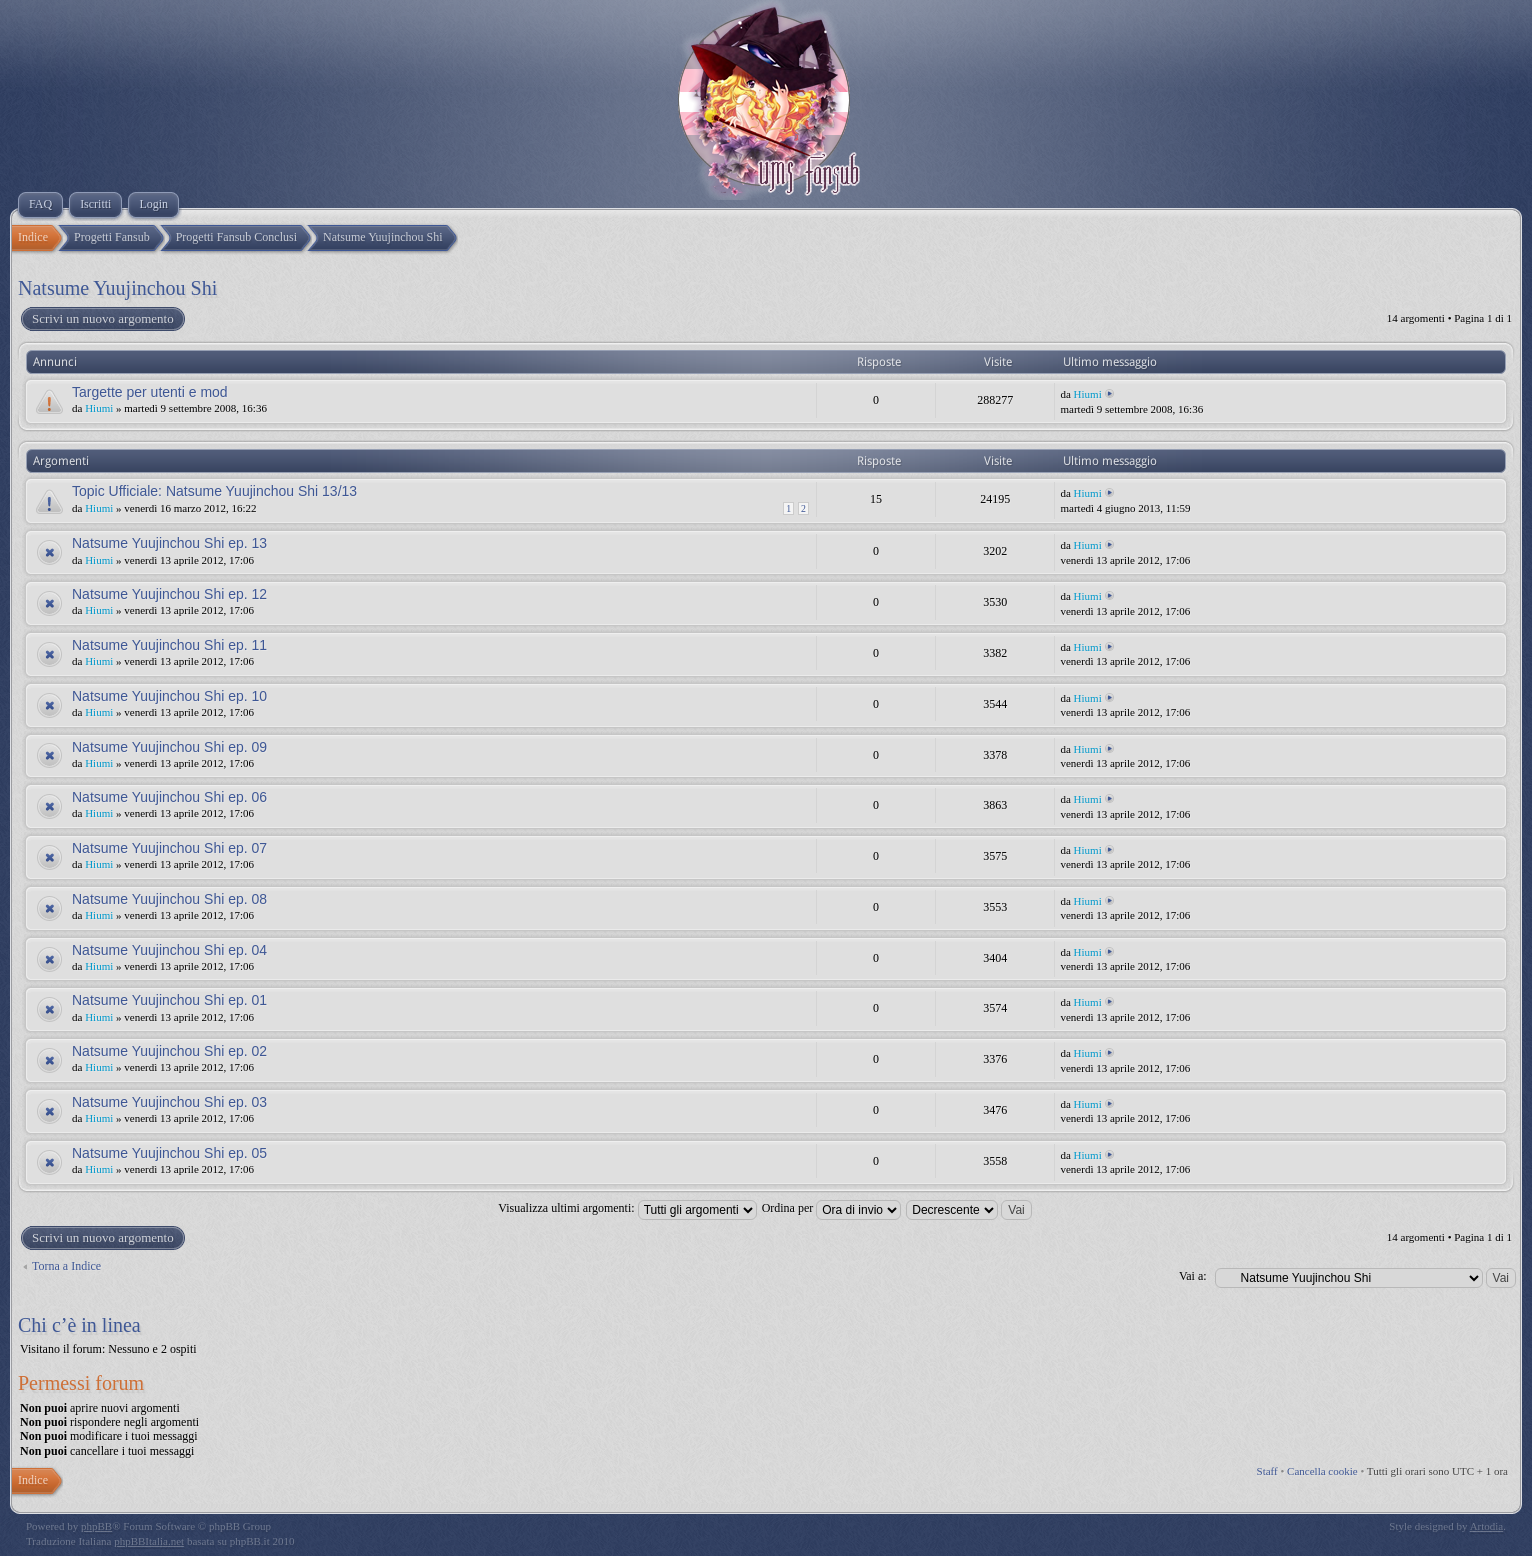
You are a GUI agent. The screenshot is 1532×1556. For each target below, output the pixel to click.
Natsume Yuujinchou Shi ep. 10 (169, 696)
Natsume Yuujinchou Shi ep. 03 (169, 1102)
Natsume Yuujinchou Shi (117, 288)
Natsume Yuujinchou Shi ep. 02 (169, 1051)
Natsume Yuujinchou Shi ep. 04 (169, 950)
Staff (1267, 1471)
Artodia (1487, 1526)
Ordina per (832, 1208)
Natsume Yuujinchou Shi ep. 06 (169, 797)
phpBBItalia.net (149, 1541)
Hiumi (99, 408)
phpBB (96, 1526)
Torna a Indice (66, 1266)
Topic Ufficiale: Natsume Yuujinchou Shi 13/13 (214, 491)
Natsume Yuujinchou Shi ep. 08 (169, 899)
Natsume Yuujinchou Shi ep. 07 (169, 848)
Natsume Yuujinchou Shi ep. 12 (169, 594)
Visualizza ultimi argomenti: (627, 1208)
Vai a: (1193, 1276)
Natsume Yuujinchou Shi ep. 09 (169, 747)
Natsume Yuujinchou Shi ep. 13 (169, 543)
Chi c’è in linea (79, 1325)
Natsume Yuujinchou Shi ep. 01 (169, 1000)
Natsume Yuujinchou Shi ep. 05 (169, 1153)
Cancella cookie (1322, 1471)
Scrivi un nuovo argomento (102, 319)
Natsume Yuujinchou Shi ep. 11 (169, 645)
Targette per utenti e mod (150, 392)
